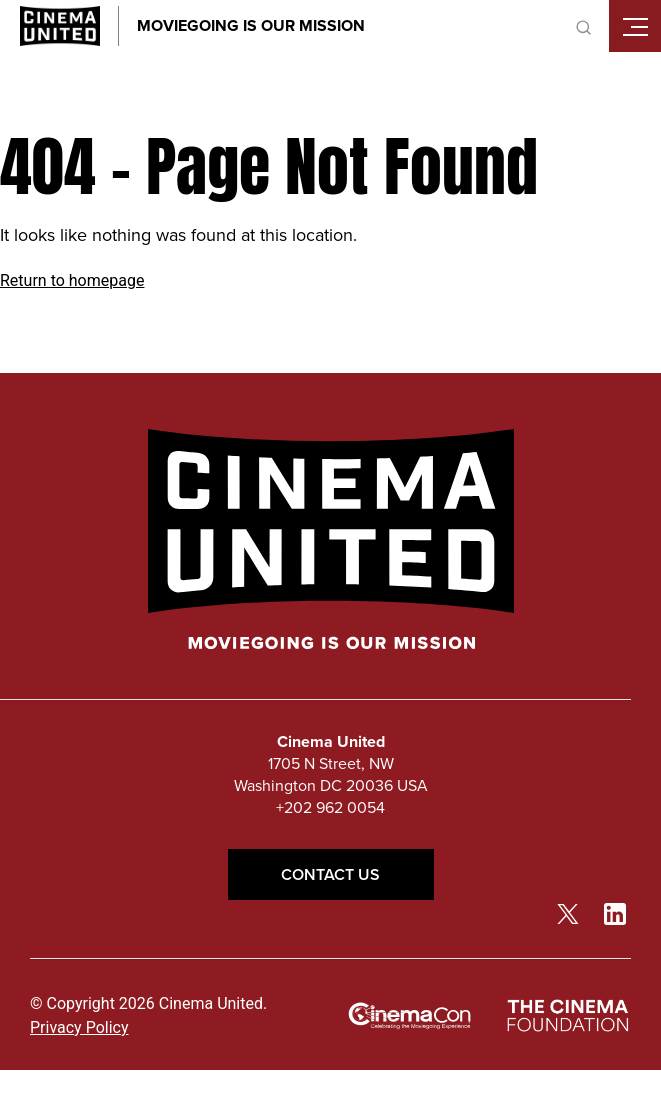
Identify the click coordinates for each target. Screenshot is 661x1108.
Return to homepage (72, 280)
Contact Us (331, 874)
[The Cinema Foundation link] (567, 1016)
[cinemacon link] (410, 1016)
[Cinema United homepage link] (59, 26)
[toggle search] (583, 26)
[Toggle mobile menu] (635, 26)
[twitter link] (568, 913)
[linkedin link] (615, 913)
